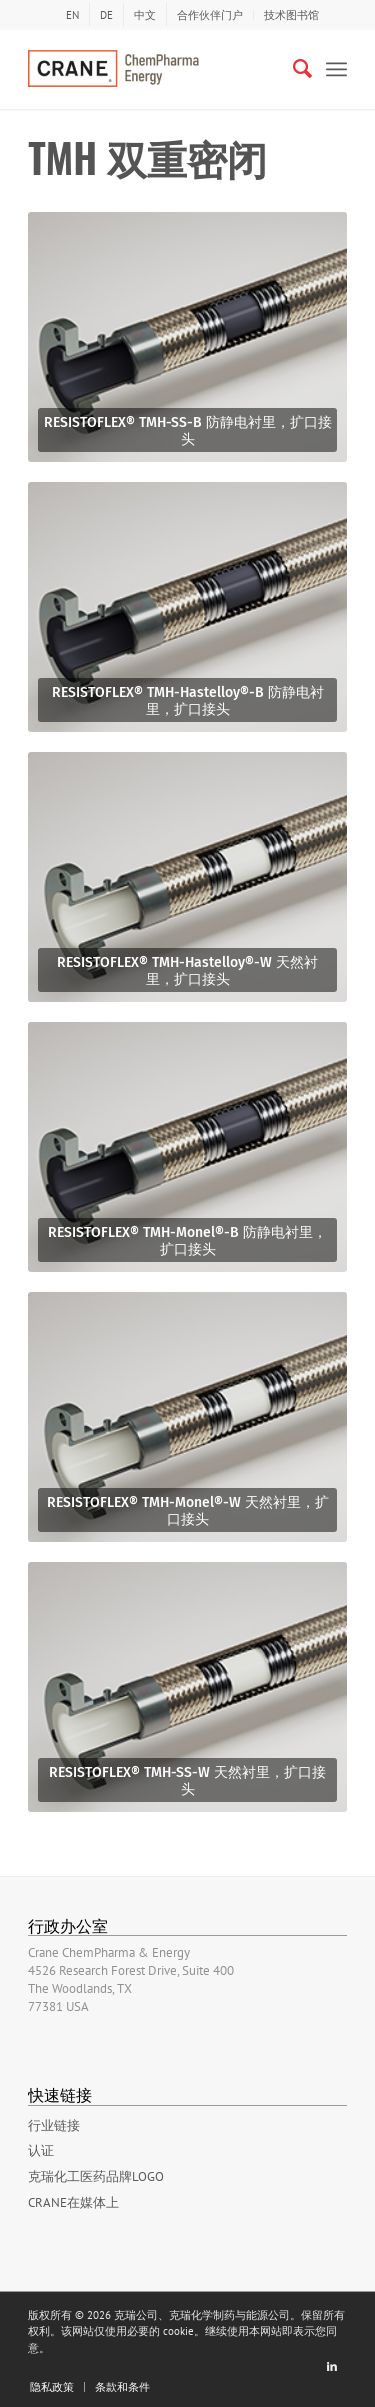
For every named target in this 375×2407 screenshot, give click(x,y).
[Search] (292, 69)
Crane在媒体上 (73, 2202)
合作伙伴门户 (210, 15)
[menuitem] (72, 15)
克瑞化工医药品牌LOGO (96, 2176)
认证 (41, 2150)
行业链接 (54, 2125)
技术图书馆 (291, 15)
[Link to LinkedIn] (332, 2366)
